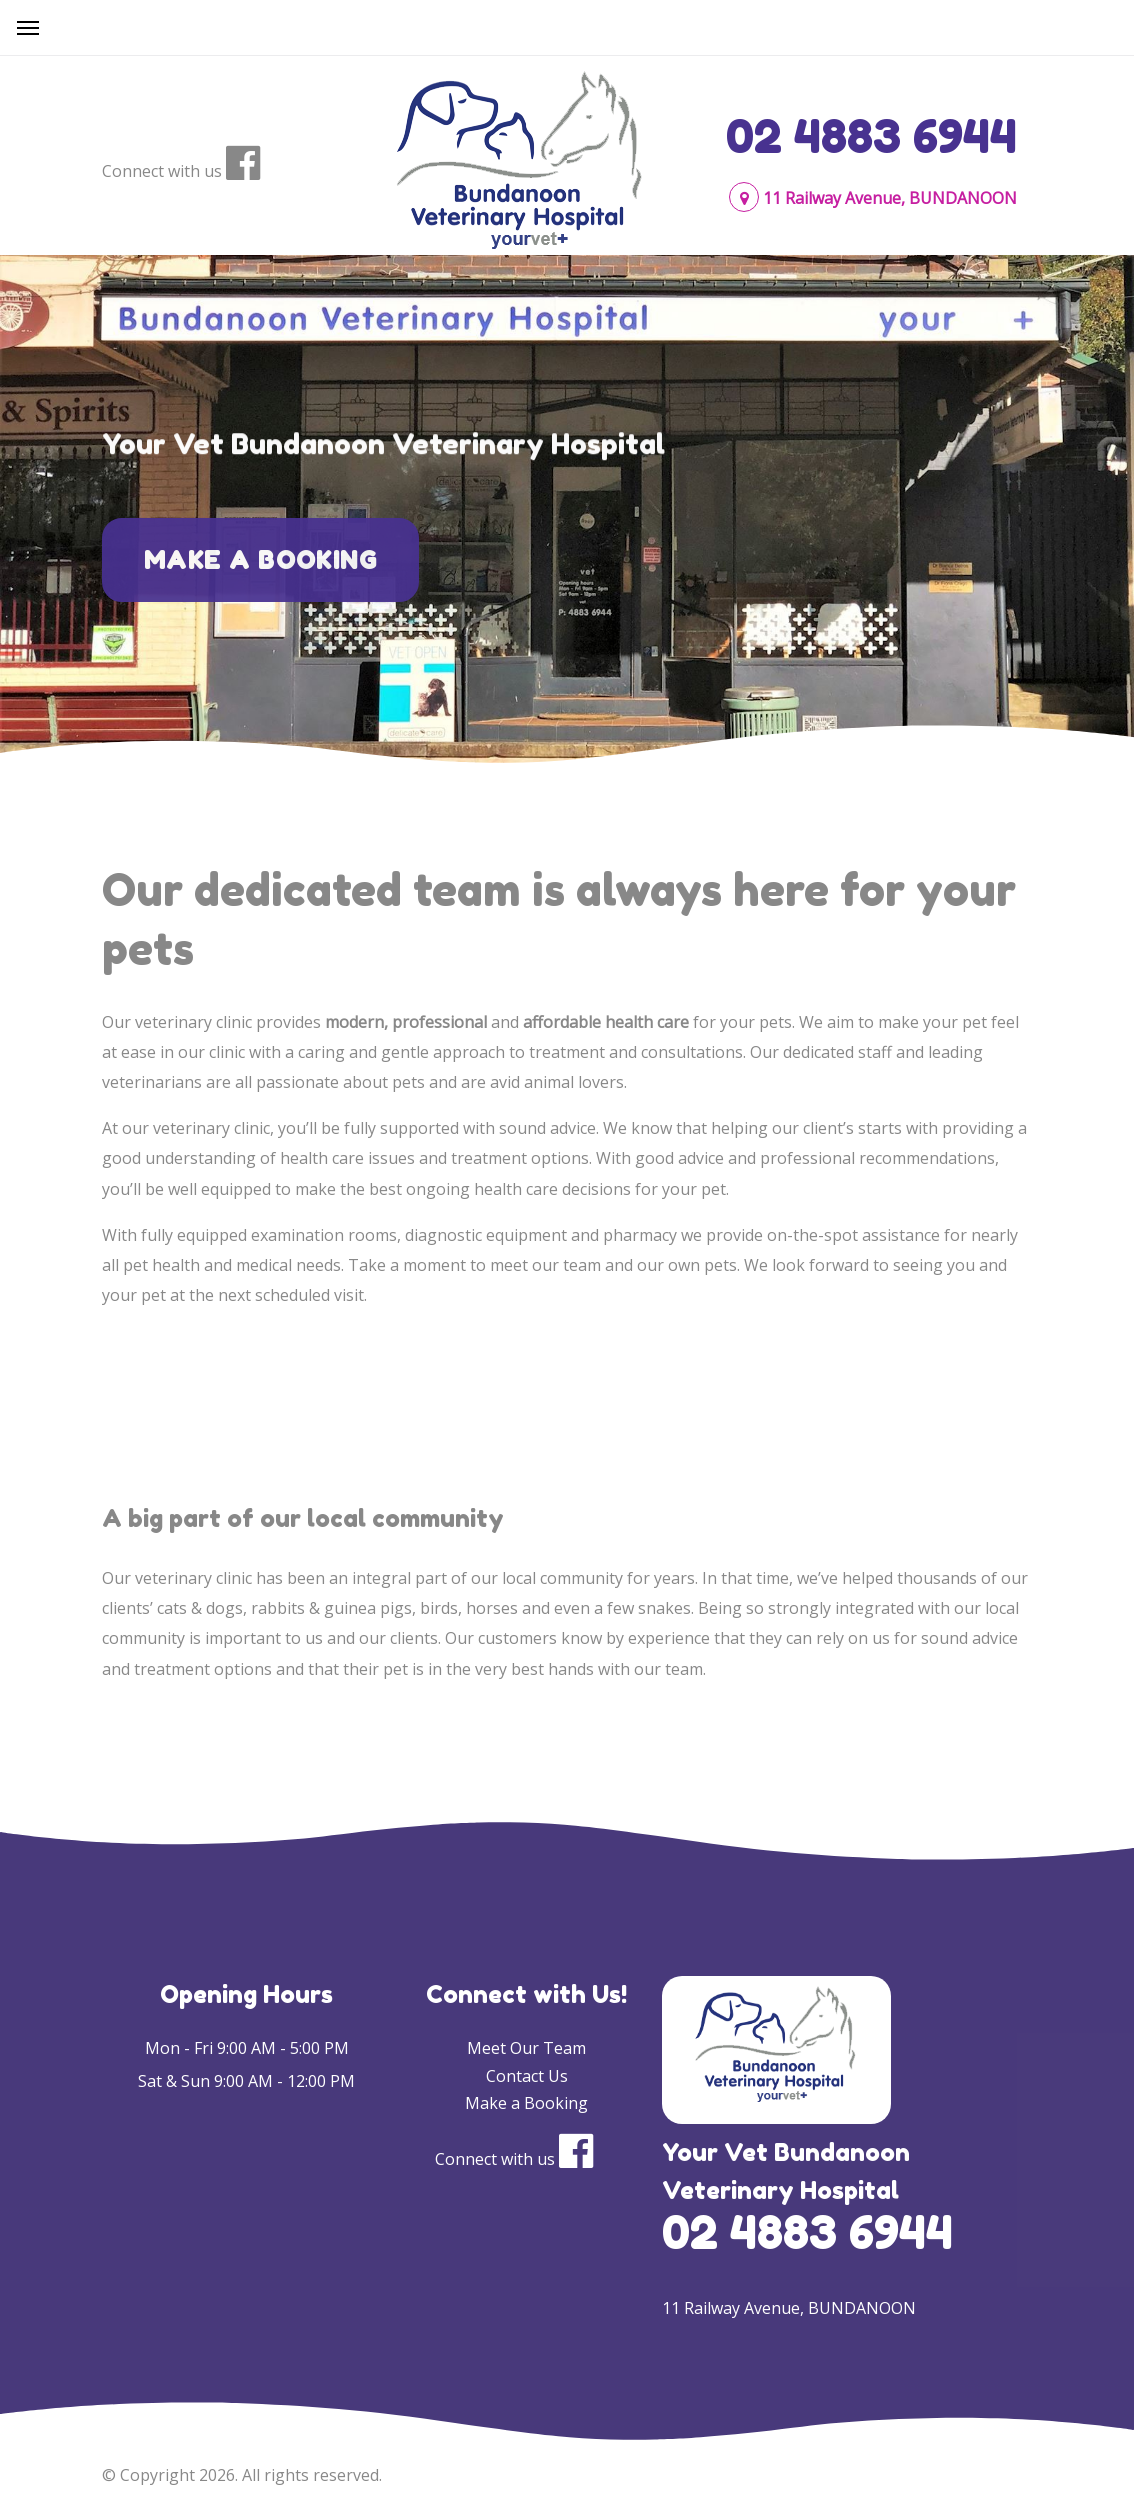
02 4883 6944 (871, 136)
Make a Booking (260, 575)
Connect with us (162, 171)
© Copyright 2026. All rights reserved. (242, 2475)
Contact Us (527, 2076)
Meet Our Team (526, 2048)
